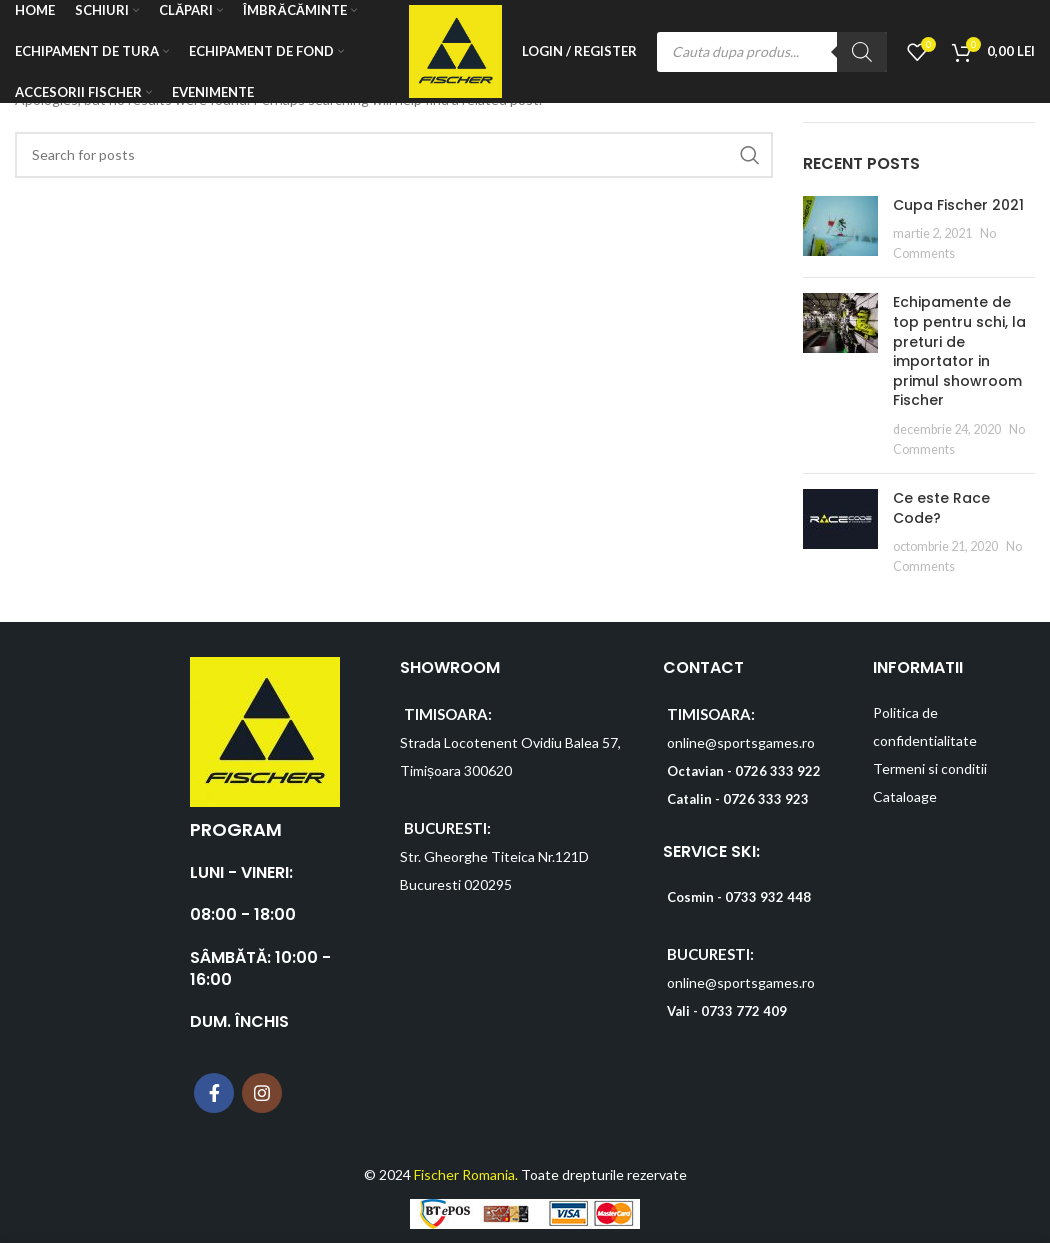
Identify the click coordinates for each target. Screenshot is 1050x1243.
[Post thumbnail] (840, 229)
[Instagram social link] (262, 1093)
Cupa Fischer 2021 (958, 205)
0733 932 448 (768, 897)
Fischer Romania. (466, 1174)
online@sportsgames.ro (741, 742)
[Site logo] (454, 50)
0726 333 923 (766, 799)
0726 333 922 (778, 771)
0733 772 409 (744, 1011)
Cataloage (905, 796)
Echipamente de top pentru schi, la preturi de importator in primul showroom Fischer (959, 351)
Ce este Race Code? (941, 508)
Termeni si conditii (930, 768)
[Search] (862, 53)
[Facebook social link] (214, 1093)
